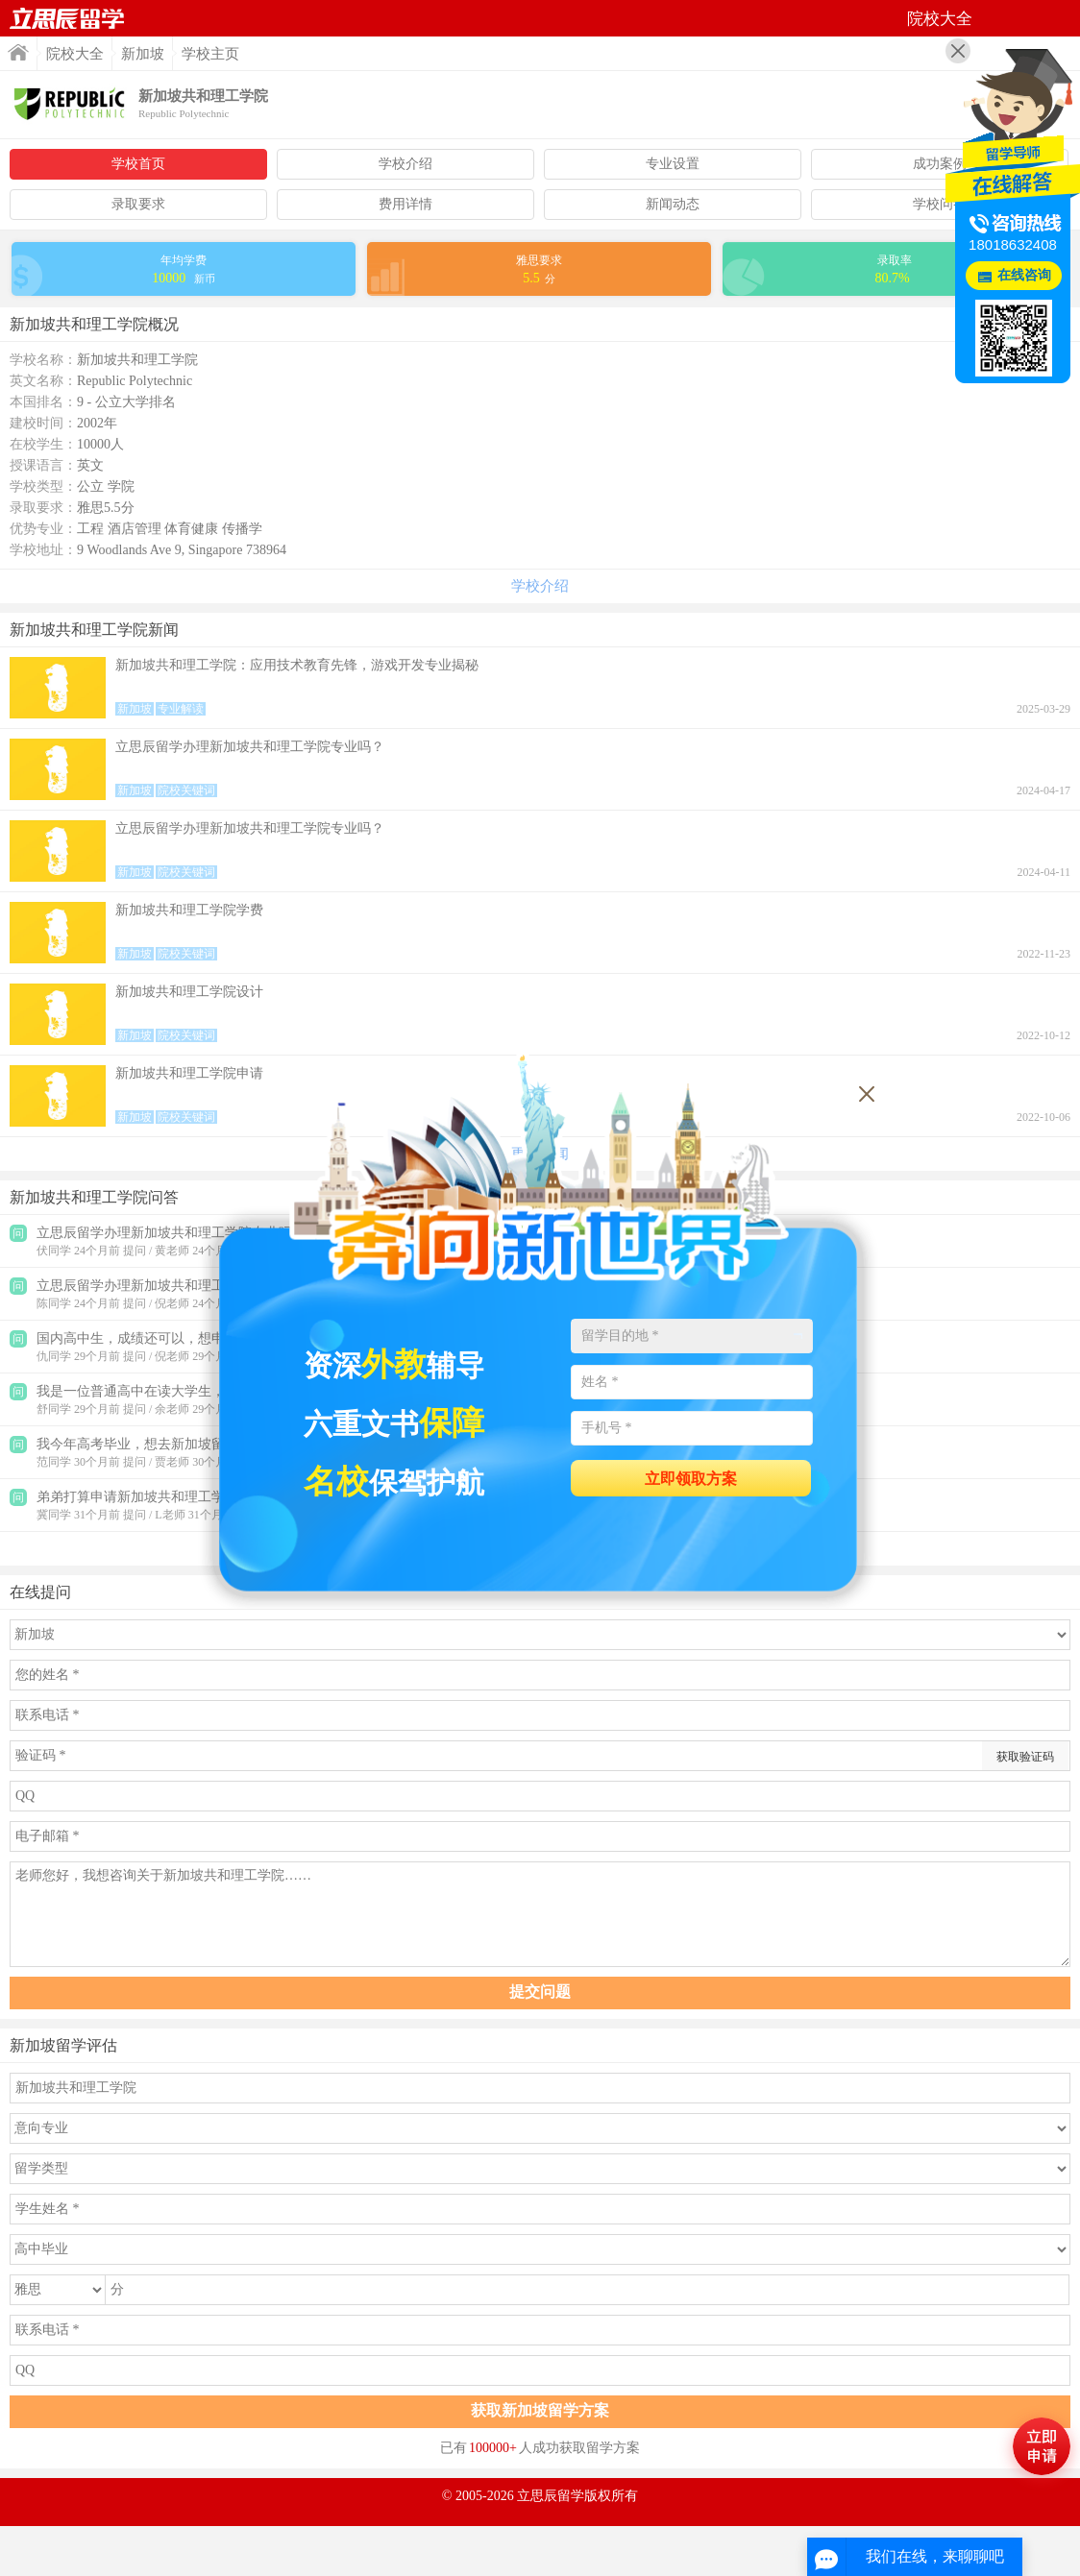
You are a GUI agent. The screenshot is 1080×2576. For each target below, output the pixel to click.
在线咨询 (1024, 275)
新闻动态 (673, 204)
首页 (67, 18)
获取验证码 (1025, 1756)
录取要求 (138, 204)
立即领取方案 (691, 1479)
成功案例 (940, 164)
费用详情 (405, 204)
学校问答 (940, 204)
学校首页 (138, 164)
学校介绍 (405, 164)
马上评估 (1041, 2446)
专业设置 (673, 164)
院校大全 (75, 53)
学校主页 (210, 53)
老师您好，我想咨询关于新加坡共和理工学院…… (540, 1914)
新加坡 (142, 53)
